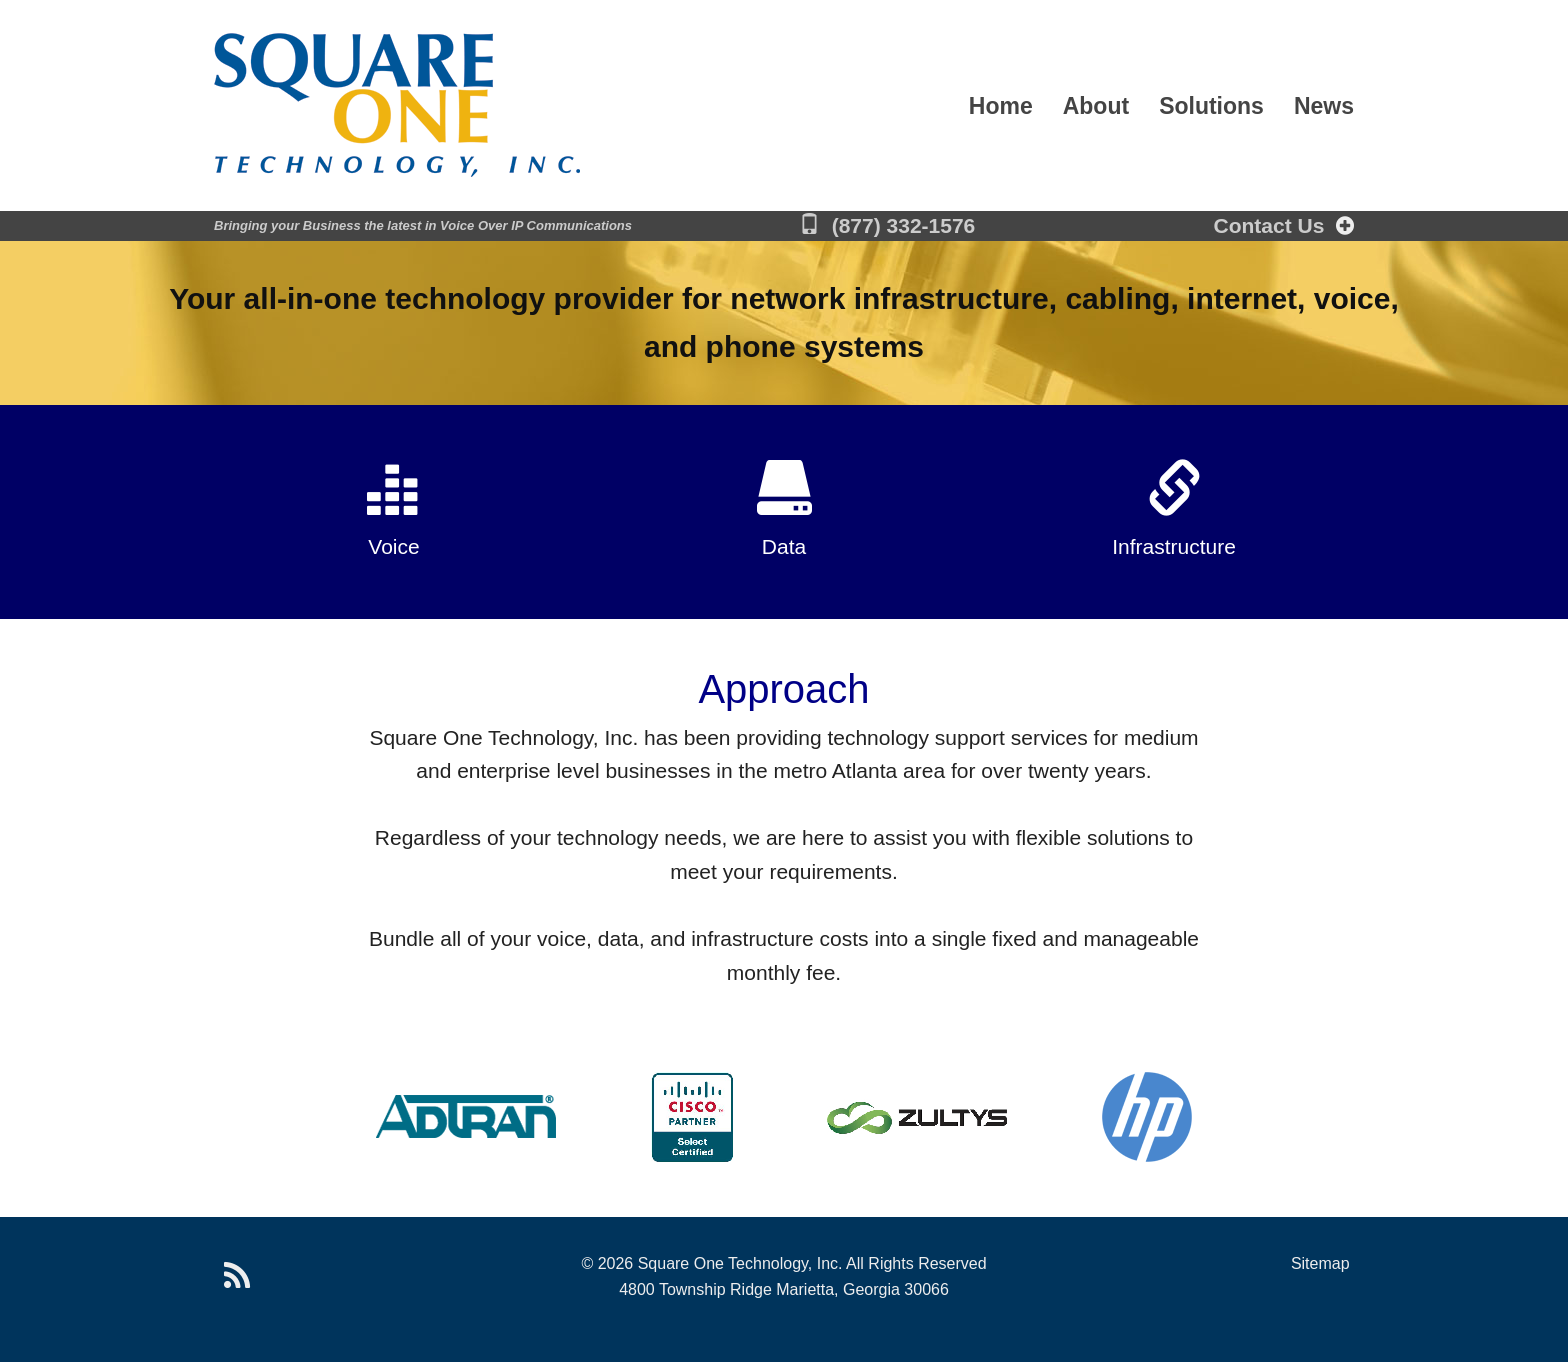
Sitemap (1320, 1263)
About (1096, 107)
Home (1001, 107)
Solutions (1211, 107)
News (1324, 107)
